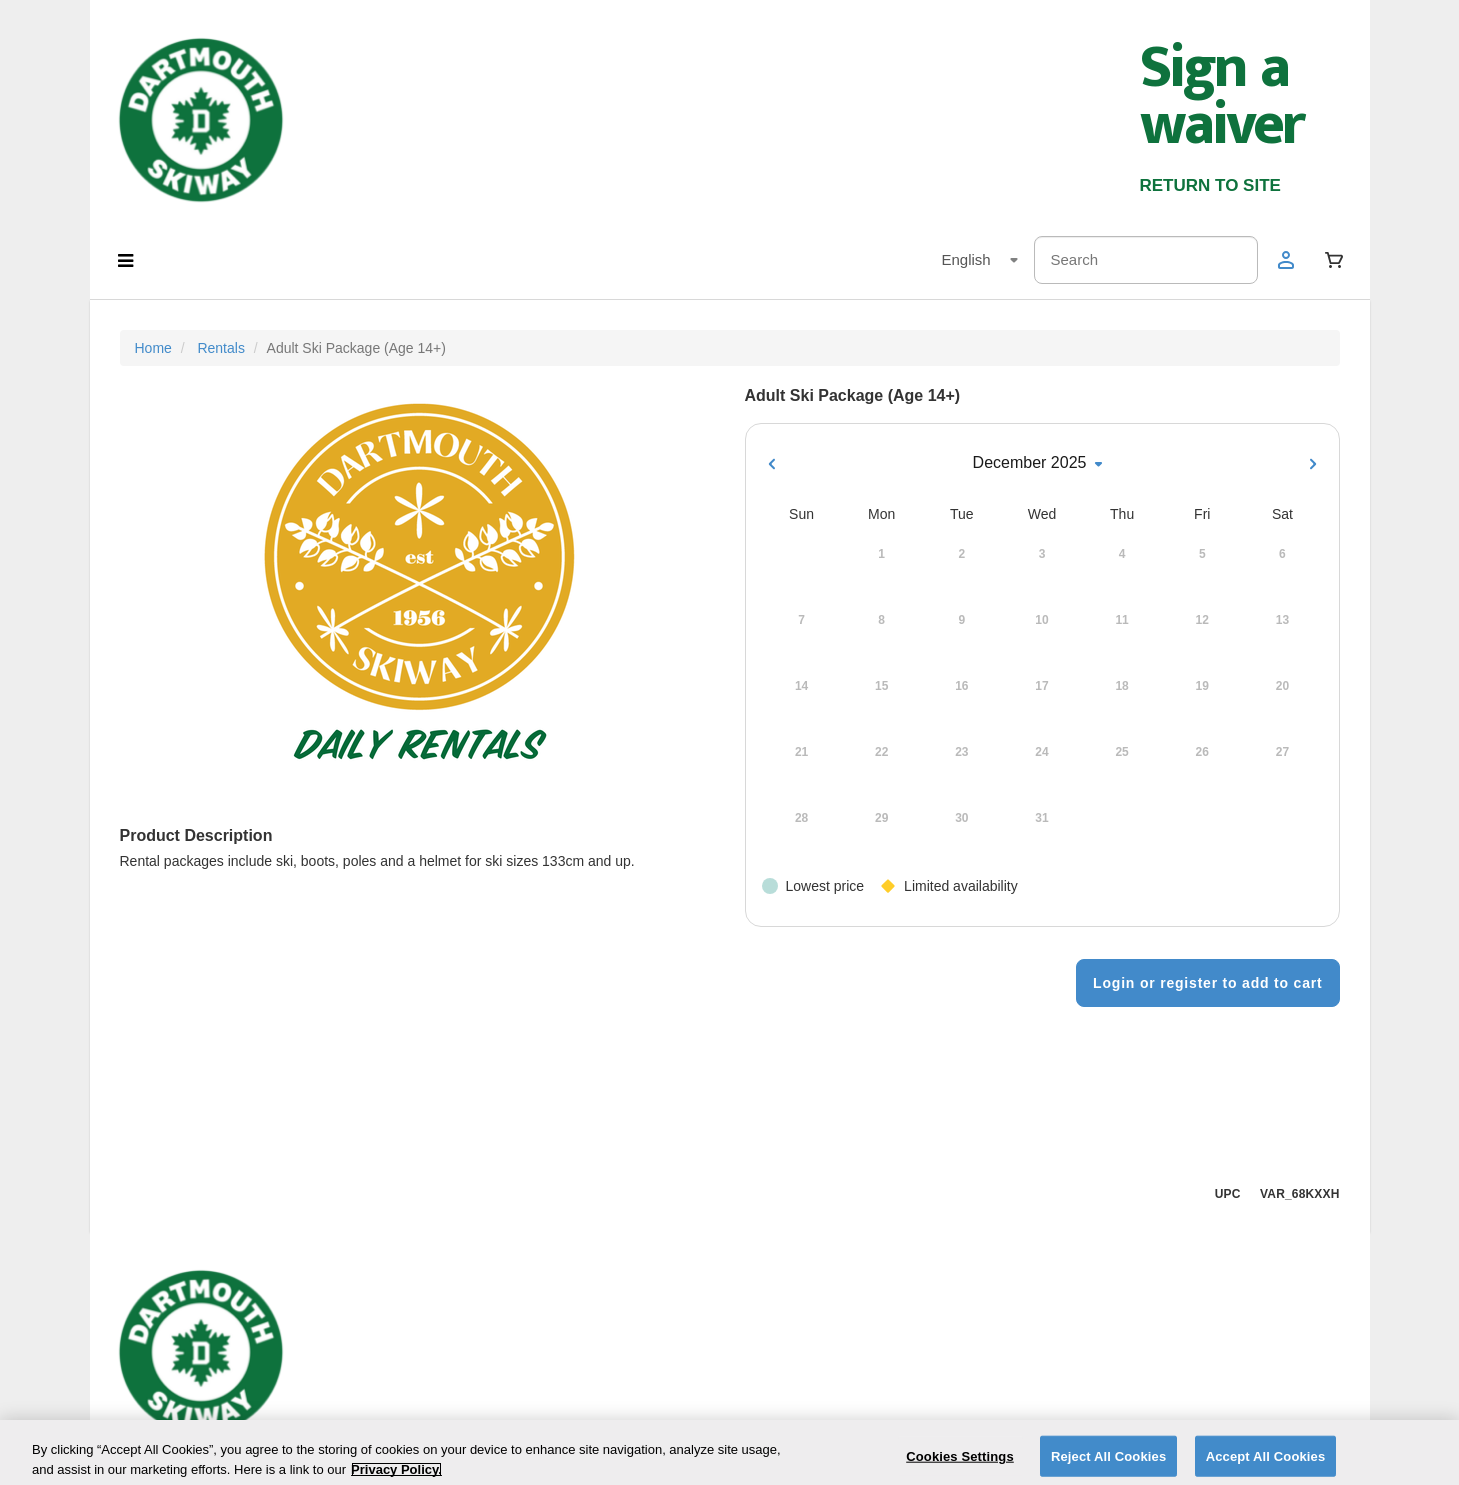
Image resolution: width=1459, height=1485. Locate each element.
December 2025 (1042, 464)
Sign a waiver (1221, 96)
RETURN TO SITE (1210, 185)
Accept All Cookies (1266, 1463)
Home (153, 348)
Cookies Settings (960, 1463)
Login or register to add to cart (1207, 983)
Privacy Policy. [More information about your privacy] (396, 1476)
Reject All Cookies (1108, 1463)
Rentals (220, 348)
